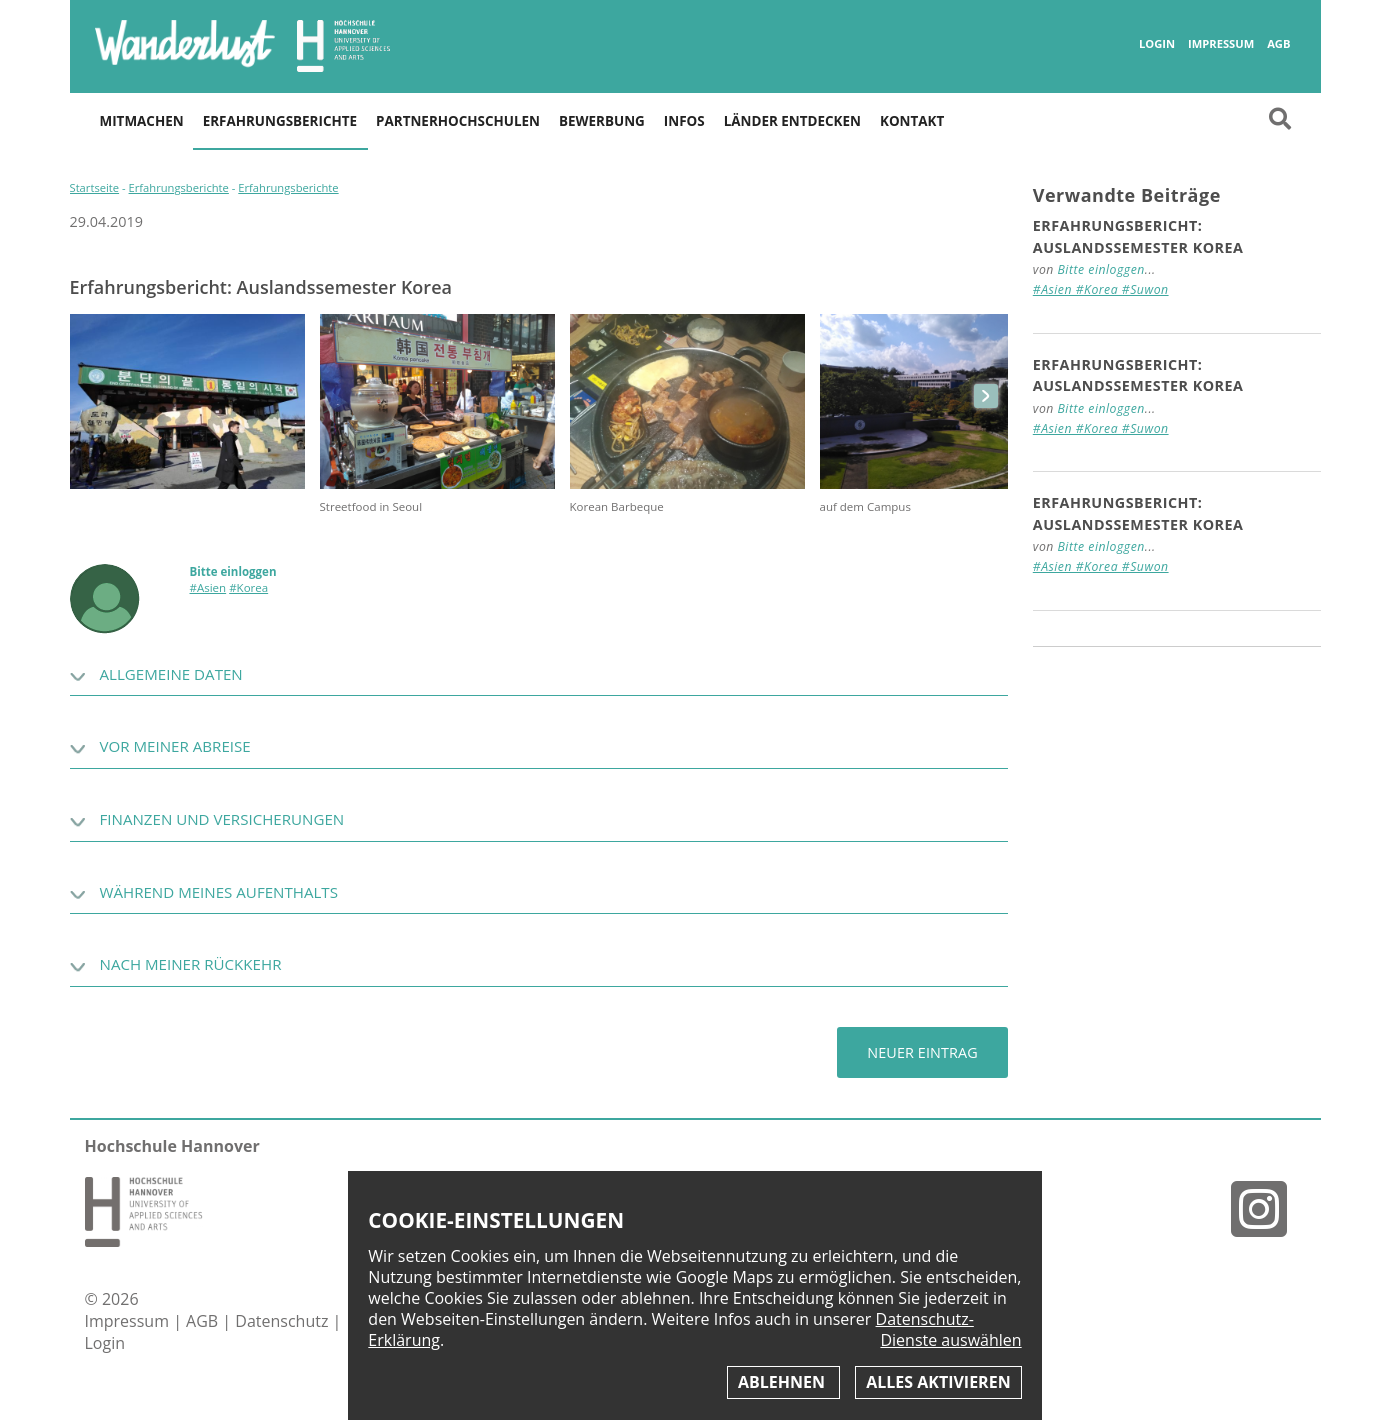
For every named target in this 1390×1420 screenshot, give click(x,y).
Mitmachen (142, 121)
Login (1157, 44)
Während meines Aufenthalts (219, 892)
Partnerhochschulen (458, 121)
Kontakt (912, 121)
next (986, 396)
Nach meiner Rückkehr (191, 964)
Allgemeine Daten (171, 674)
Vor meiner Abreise (175, 746)
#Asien (208, 587)
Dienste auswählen (950, 1340)
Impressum (1221, 44)
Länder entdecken (792, 121)
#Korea (248, 587)
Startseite (95, 187)
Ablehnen (783, 1382)
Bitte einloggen (233, 571)
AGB (1278, 44)
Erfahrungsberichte (280, 121)
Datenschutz (283, 1321)
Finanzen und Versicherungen (222, 819)
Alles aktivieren (938, 1382)
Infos (684, 121)
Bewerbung (602, 121)
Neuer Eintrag (922, 1052)
